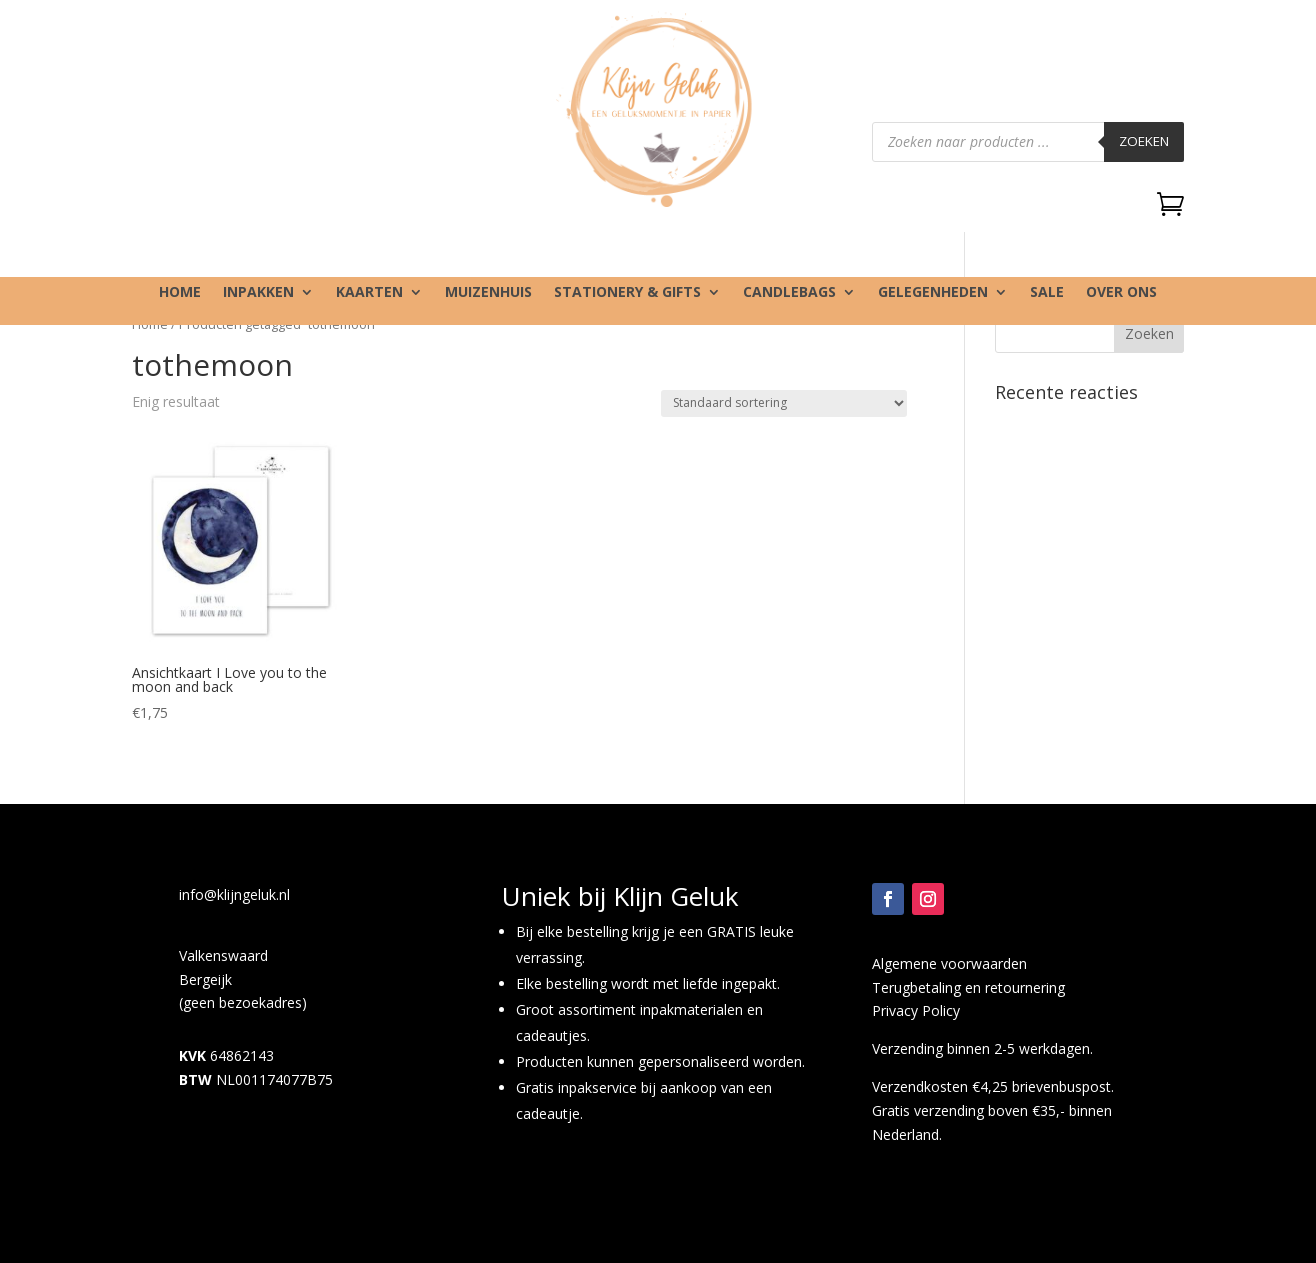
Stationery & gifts (627, 293)
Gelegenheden (933, 293)
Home (180, 293)
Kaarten (369, 293)
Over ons (1121, 293)
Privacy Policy (916, 1010)
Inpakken (258, 293)
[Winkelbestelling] (784, 403)
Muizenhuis (488, 293)
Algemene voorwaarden (949, 963)
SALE (1047, 293)
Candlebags (789, 293)
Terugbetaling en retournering (968, 987)
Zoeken (1144, 141)
